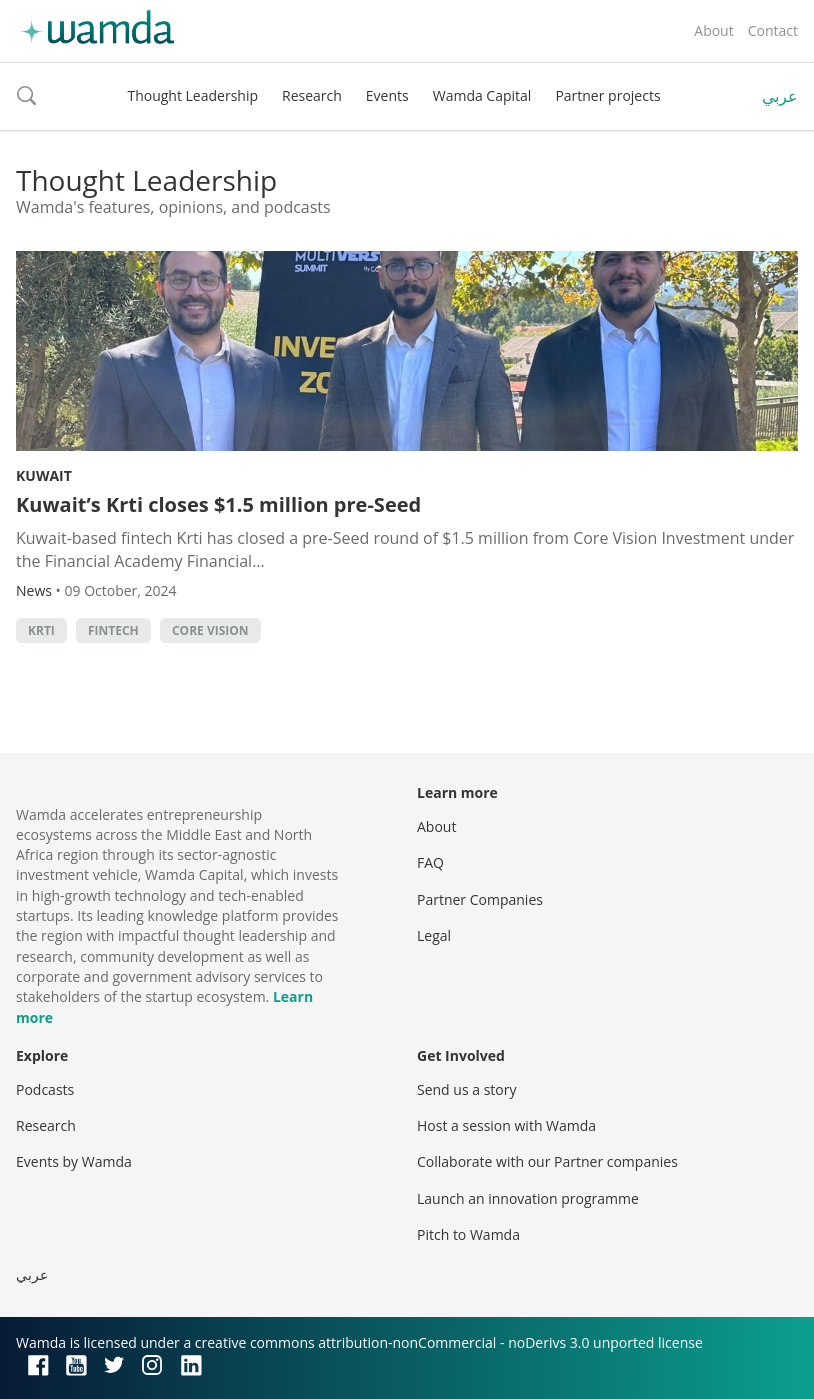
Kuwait (44, 475)
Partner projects (607, 95)
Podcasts (45, 1089)
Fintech (113, 630)
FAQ (430, 862)
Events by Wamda (74, 1161)
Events (387, 95)
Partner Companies (480, 899)
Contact (773, 30)
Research (312, 95)
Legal (434, 935)
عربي (780, 96)
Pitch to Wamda (468, 1234)
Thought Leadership (192, 95)
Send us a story (466, 1089)
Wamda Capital (482, 95)
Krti (41, 630)
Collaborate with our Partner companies (547, 1161)
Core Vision (210, 630)
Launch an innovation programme (528, 1198)
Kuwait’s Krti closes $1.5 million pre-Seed (218, 504)
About (713, 30)
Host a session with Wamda (506, 1125)
